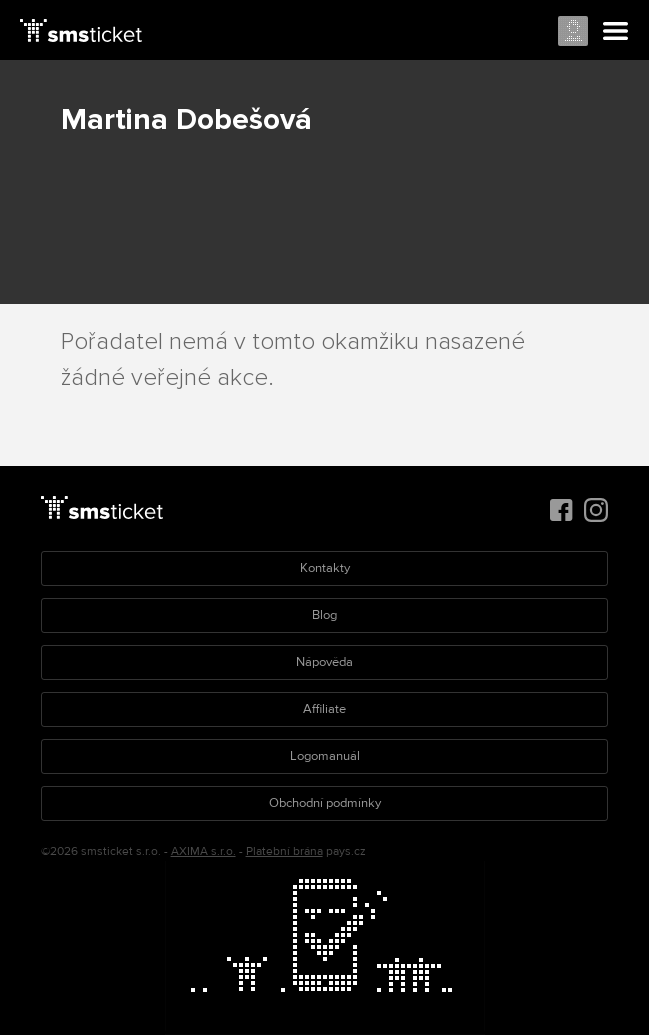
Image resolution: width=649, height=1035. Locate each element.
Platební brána (284, 851)
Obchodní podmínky (325, 803)
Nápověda (324, 662)
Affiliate (324, 709)
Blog (324, 615)
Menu (616, 32)
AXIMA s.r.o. (203, 851)
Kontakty (325, 568)
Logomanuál (325, 756)
